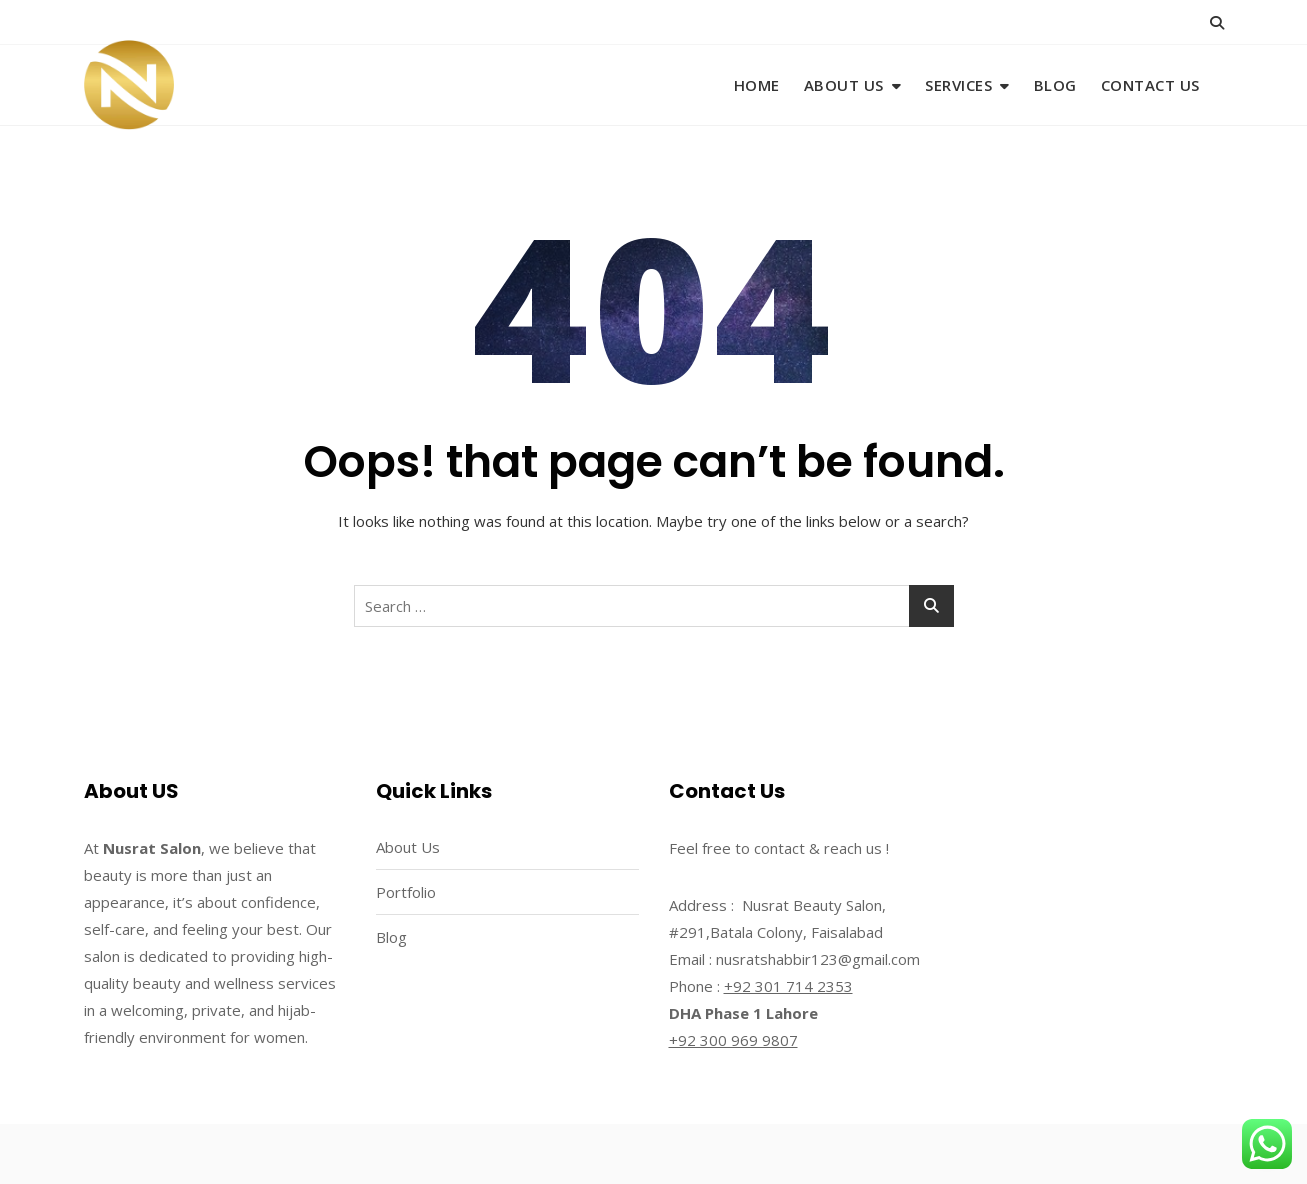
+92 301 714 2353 (788, 986)
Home (757, 85)
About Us (844, 85)
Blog (1055, 85)
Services (958, 85)
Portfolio (406, 892)
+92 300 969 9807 (733, 1040)
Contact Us (1150, 85)
